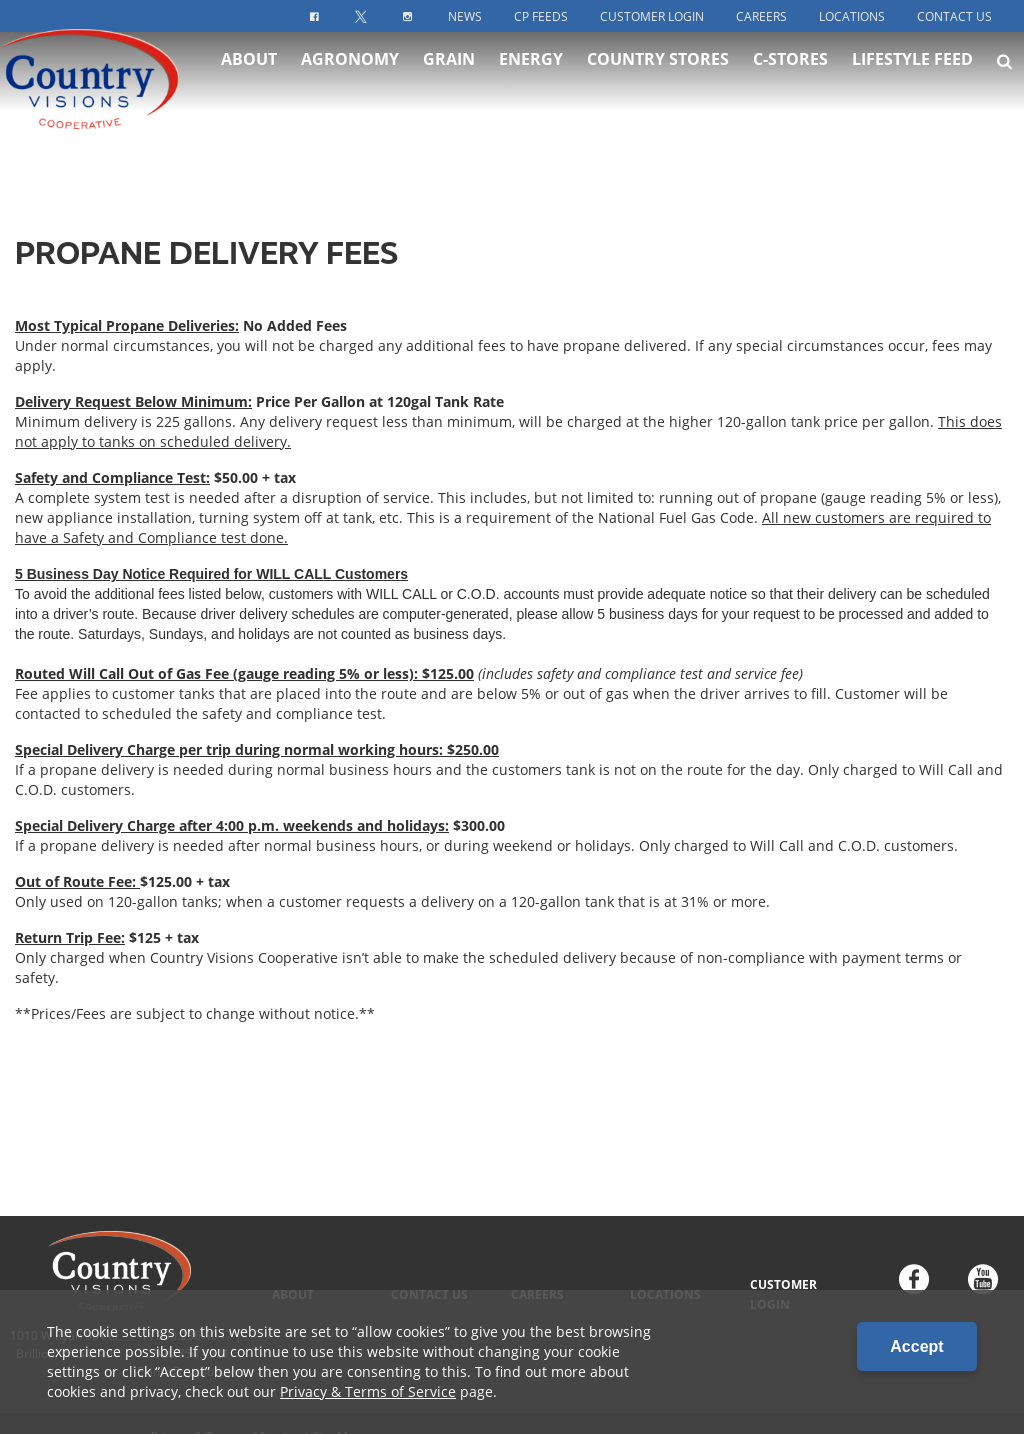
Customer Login (652, 16)
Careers (761, 16)
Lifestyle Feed (912, 80)
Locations (852, 16)
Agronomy (350, 80)
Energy (531, 80)
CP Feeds (541, 16)
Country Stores (658, 80)
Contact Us (954, 16)
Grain (449, 80)
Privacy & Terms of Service (368, 1391)
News (465, 16)
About (249, 80)
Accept (916, 1346)
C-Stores (790, 80)
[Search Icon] (1004, 82)
